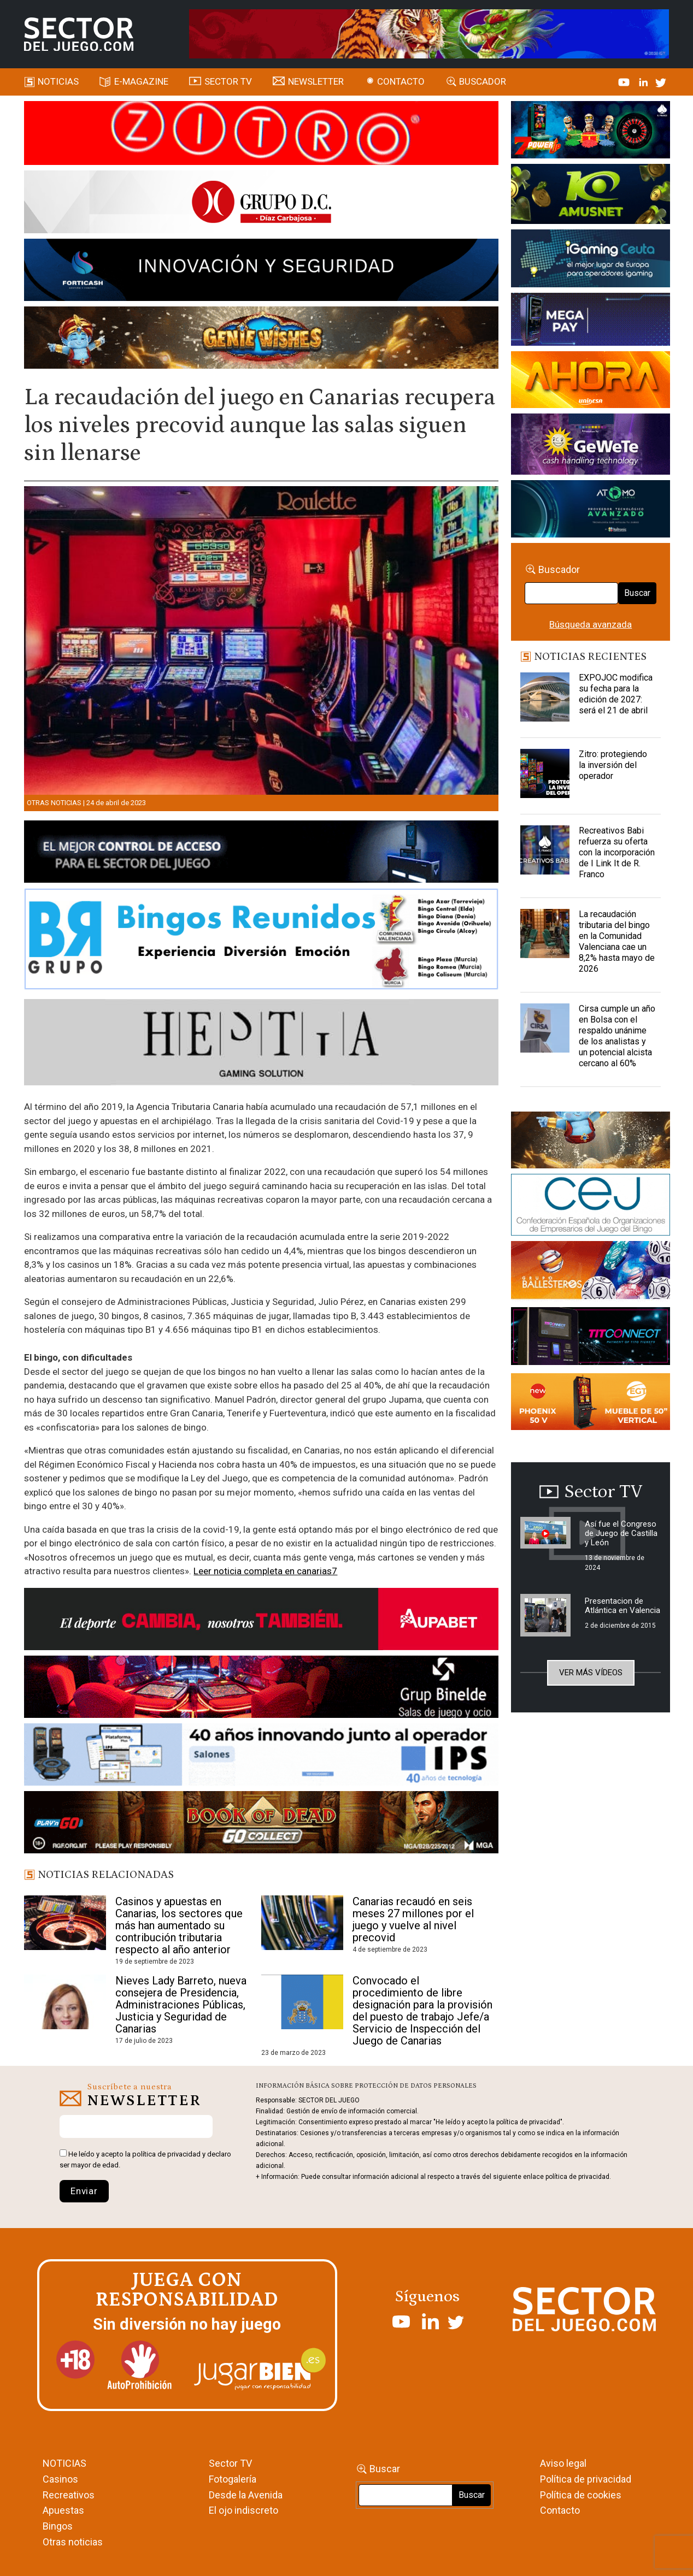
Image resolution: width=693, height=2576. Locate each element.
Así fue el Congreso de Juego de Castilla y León (621, 1533)
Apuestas (63, 2510)
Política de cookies (580, 2495)
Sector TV (230, 2463)
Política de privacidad (585, 2479)
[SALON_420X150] (590, 381)
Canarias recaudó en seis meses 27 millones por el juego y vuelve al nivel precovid (413, 1919)
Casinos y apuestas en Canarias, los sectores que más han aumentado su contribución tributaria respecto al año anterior (179, 1925)
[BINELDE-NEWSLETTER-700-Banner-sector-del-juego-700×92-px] (261, 1688)
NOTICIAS (64, 2463)
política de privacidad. (578, 2177)
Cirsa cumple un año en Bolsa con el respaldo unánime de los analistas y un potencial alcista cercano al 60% (617, 1035)
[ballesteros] (590, 1273)
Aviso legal (563, 2463)
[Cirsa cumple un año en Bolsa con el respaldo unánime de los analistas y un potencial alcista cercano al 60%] (544, 1030)
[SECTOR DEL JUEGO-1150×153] (261, 203)
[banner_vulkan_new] (261, 853)
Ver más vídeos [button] (590, 1672)
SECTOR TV (228, 81)
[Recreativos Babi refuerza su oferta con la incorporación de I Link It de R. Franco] (544, 852)
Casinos (60, 2479)
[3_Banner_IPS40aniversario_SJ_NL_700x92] (261, 1756)
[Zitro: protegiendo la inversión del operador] (544, 776)
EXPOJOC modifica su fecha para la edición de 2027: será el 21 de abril (616, 694)
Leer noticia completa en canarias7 (265, 1570)
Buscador (482, 81)
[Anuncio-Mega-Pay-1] (590, 321)
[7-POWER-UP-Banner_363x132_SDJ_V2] (590, 131)
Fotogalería (232, 2479)
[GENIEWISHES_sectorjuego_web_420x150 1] (590, 1142)
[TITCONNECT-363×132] (590, 1338)
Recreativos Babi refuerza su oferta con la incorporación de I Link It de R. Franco (617, 852)
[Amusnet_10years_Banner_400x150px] (590, 195)
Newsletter (316, 81)
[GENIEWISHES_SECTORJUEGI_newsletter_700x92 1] (261, 339)
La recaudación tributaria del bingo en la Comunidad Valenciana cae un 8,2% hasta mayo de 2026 (617, 941)
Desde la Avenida (246, 2495)
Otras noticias (54, 803)
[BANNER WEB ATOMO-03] (590, 510)
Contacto (401, 81)
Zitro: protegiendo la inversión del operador (613, 765)
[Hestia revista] (261, 1044)
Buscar (637, 593)
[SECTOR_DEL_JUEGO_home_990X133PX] (261, 134)
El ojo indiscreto (243, 2510)
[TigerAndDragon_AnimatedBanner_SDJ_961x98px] (429, 32)
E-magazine (141, 81)
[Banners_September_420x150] (590, 1403)
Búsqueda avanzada (590, 624)
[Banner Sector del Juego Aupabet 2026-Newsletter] (261, 1621)
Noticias (58, 81)
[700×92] (261, 1824)
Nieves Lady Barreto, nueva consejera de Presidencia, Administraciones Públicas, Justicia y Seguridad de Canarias (180, 2005)
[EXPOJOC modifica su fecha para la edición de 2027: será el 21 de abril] (544, 699)
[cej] (590, 1206)
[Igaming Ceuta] (590, 260)
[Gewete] (590, 446)
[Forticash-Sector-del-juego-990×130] (261, 272)
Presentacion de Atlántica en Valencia (622, 1605)
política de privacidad (166, 2154)
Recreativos (69, 2495)
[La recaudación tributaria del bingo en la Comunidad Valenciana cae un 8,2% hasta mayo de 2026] (544, 936)
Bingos (58, 2526)
